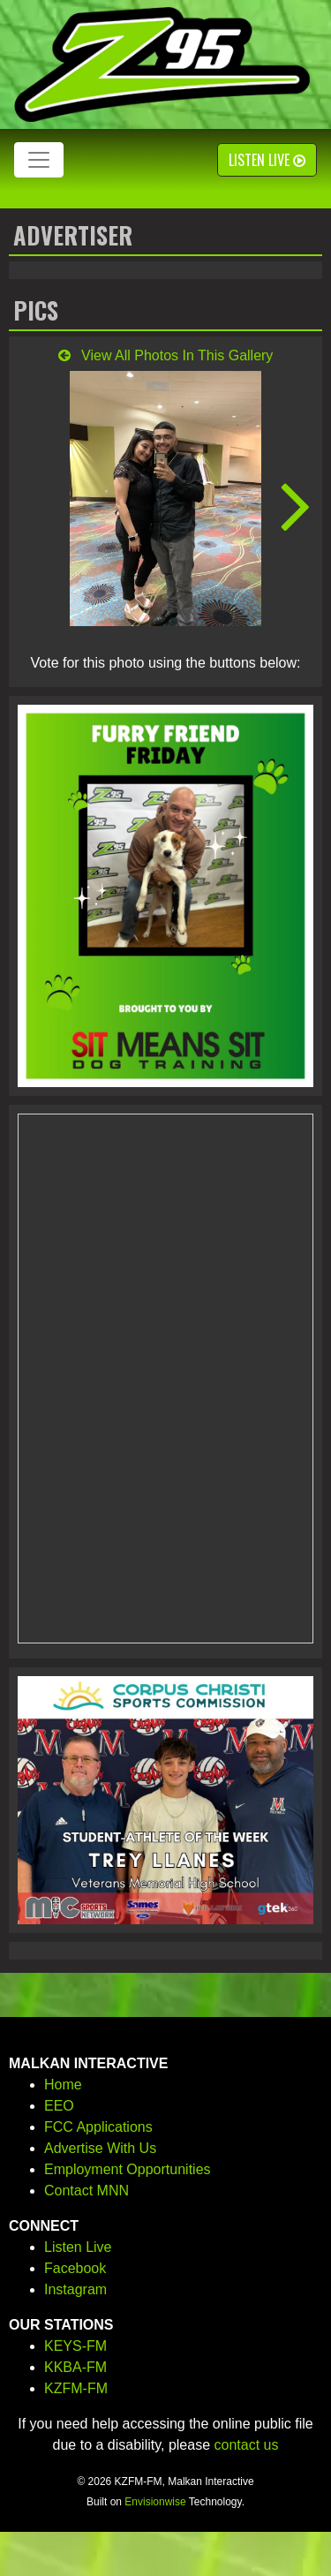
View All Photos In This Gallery (166, 355)
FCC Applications (98, 2126)
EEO (59, 2105)
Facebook (75, 2268)
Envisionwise (154, 2502)
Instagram (75, 2289)
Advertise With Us (100, 2148)
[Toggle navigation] (39, 160)
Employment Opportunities (127, 2169)
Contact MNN (86, 2190)
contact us (246, 2444)
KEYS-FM (75, 2345)
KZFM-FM (76, 2388)
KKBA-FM (75, 2367)
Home (63, 2084)
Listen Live (267, 159)
